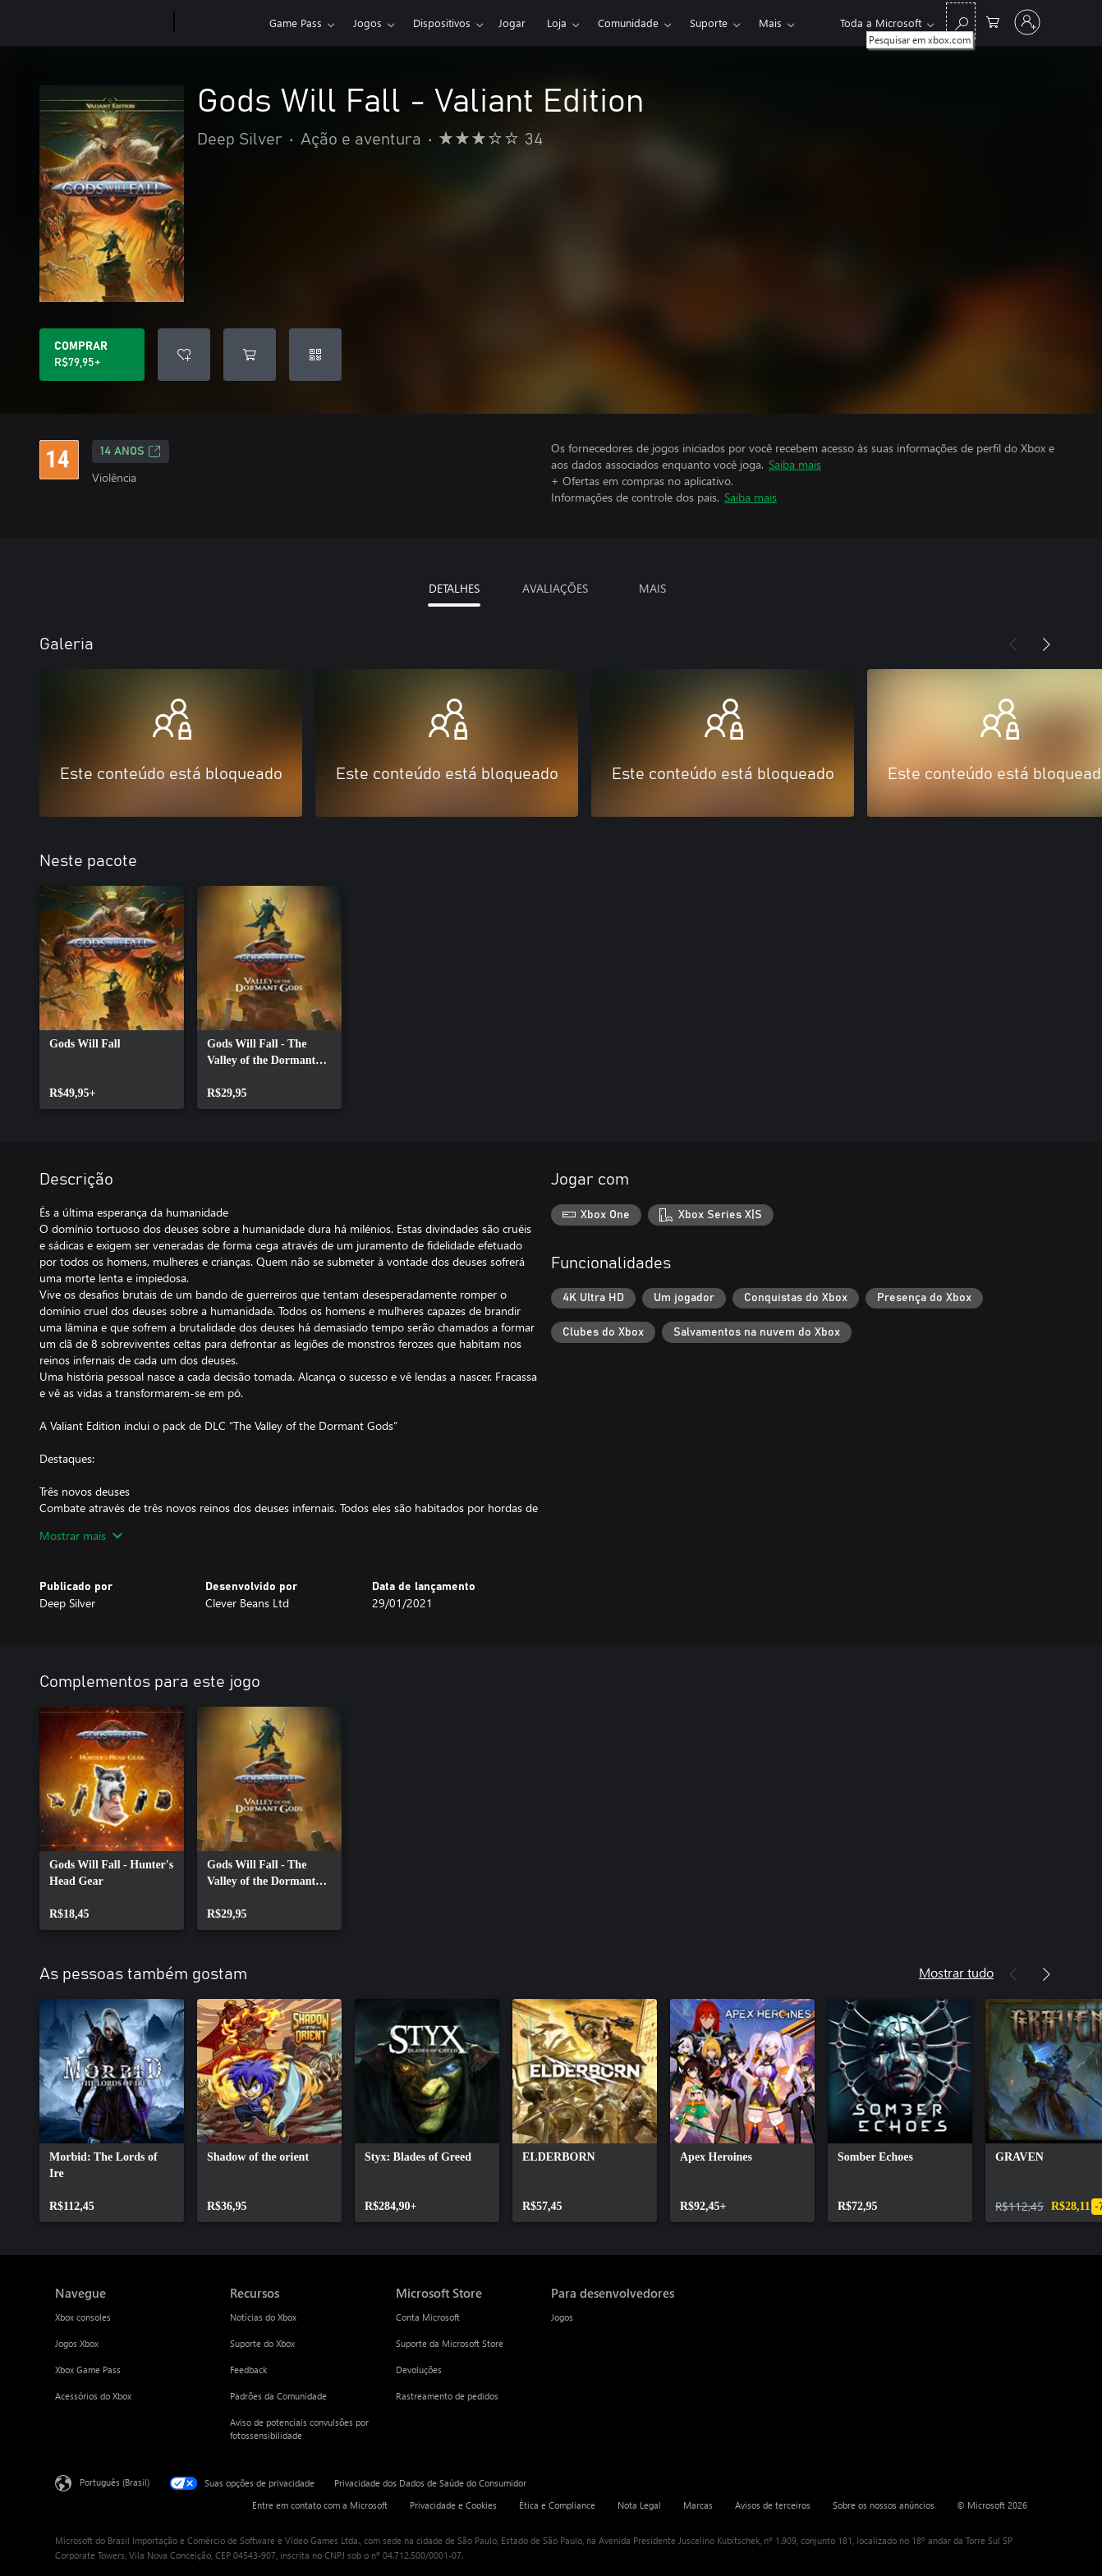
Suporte (709, 23)
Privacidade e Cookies (453, 2505)
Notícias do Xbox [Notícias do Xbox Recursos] (263, 2317)
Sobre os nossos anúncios (883, 2505)
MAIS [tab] (652, 588)
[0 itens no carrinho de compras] (992, 21)
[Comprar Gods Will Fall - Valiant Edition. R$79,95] (92, 354)
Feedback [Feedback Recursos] (248, 2369)
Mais (770, 23)
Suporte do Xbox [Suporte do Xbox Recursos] (262, 2343)
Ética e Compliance (557, 2505)
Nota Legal (639, 2505)
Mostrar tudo (956, 1972)
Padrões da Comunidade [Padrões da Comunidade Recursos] (278, 2395)
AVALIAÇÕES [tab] (555, 588)
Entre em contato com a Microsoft (320, 2505)
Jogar (512, 23)
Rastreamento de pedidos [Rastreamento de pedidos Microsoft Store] (447, 2395)
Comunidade (628, 23)
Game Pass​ (295, 23)
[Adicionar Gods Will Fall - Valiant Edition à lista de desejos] (184, 354)
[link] (111, 997)
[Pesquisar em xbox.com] (961, 20)
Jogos (367, 23)
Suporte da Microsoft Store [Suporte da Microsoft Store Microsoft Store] (449, 2343)
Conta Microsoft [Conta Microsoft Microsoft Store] (428, 2317)
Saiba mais (795, 464)
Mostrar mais (80, 1535)
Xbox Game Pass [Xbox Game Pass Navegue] (88, 2369)
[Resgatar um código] (315, 354)
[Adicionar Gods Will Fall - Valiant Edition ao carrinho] (249, 354)
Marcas (698, 2505)
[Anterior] (1013, 644)
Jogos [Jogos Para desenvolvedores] (562, 2317)
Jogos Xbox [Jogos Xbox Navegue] (77, 2343)
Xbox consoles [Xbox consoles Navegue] (83, 2317)
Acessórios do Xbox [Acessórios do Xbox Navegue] (93, 2395)
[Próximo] (1046, 644)
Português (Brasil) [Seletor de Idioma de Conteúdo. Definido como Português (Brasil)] (114, 2482)
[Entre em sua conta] (1027, 22)
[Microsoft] (111, 23)
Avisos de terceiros (772, 2505)
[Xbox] (219, 23)
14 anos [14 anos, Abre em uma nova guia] (130, 451)
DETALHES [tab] (454, 588)
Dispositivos (442, 23)
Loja (557, 23)
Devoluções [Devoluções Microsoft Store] (419, 2369)
